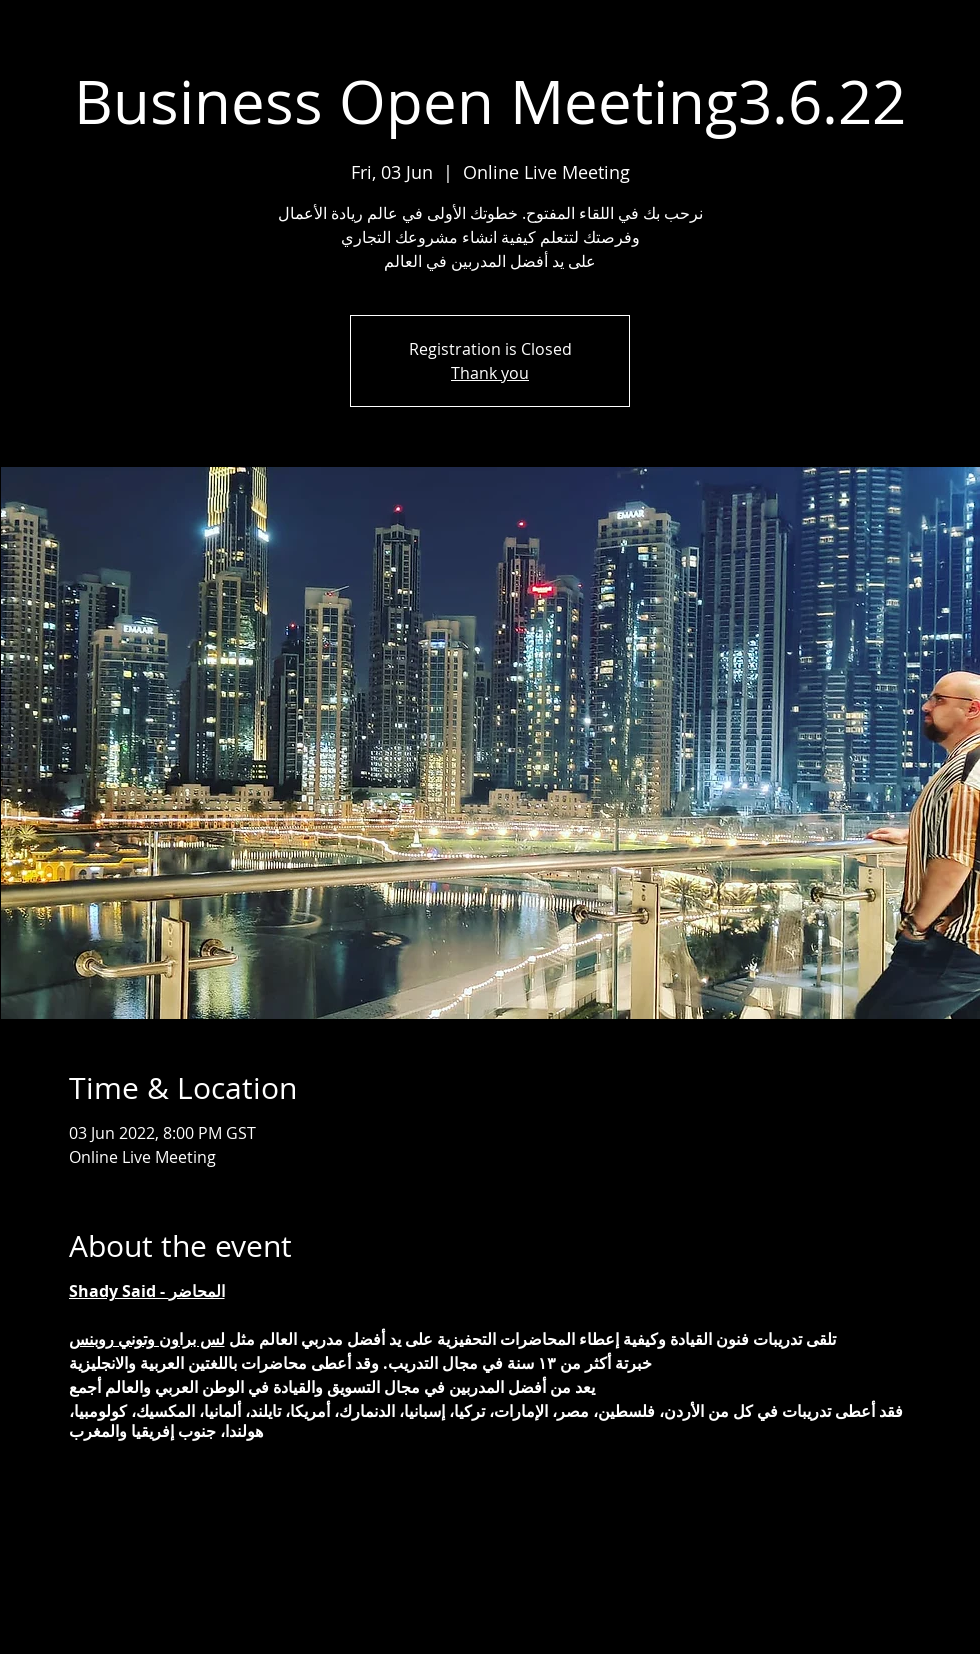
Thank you (490, 373)
